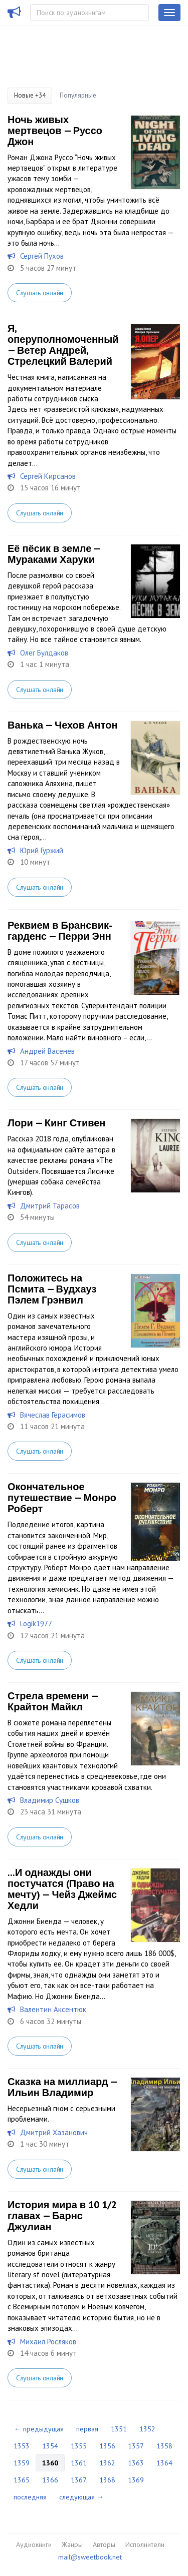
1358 (164, 2445)
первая (87, 2428)
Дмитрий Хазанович (54, 2132)
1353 (22, 2445)
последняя (30, 2496)
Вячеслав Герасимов (52, 1415)
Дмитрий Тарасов (50, 1205)
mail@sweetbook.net (90, 2556)
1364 (164, 2462)
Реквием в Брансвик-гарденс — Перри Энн (60, 931)
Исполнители (144, 2544)
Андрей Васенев (47, 1051)
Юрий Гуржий (41, 850)
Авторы (104, 2544)
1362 (107, 2462)
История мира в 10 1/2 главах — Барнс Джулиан (62, 2215)
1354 (50, 2445)
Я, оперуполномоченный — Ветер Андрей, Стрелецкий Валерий (63, 345)
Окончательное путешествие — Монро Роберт (62, 1497)
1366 (50, 2479)
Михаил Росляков (48, 2341)
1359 (22, 2462)
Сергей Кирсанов (48, 476)
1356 (107, 2445)
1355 (79, 2445)
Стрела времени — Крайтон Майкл (53, 1701)
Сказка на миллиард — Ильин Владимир (62, 2087)
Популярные (78, 95)
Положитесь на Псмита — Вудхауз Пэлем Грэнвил (52, 1289)
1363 (136, 2462)
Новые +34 (30, 95)
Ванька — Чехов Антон (62, 725)
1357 (136, 2445)
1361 (79, 2462)
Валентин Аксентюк (53, 2009)
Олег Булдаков (44, 653)
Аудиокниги (34, 2544)
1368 (107, 2479)
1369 (136, 2479)
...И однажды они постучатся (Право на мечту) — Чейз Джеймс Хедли (62, 1889)
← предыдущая (39, 2428)
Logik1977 (36, 1623)
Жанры (72, 2544)
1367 (79, 2479)
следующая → (81, 2496)
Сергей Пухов (42, 256)
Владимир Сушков (49, 1800)
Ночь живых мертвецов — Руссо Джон (55, 130)
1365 (22, 2479)
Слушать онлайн (39, 292)
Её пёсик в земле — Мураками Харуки (54, 554)
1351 (119, 2428)
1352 (147, 2428)
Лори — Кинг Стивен (56, 1122)
